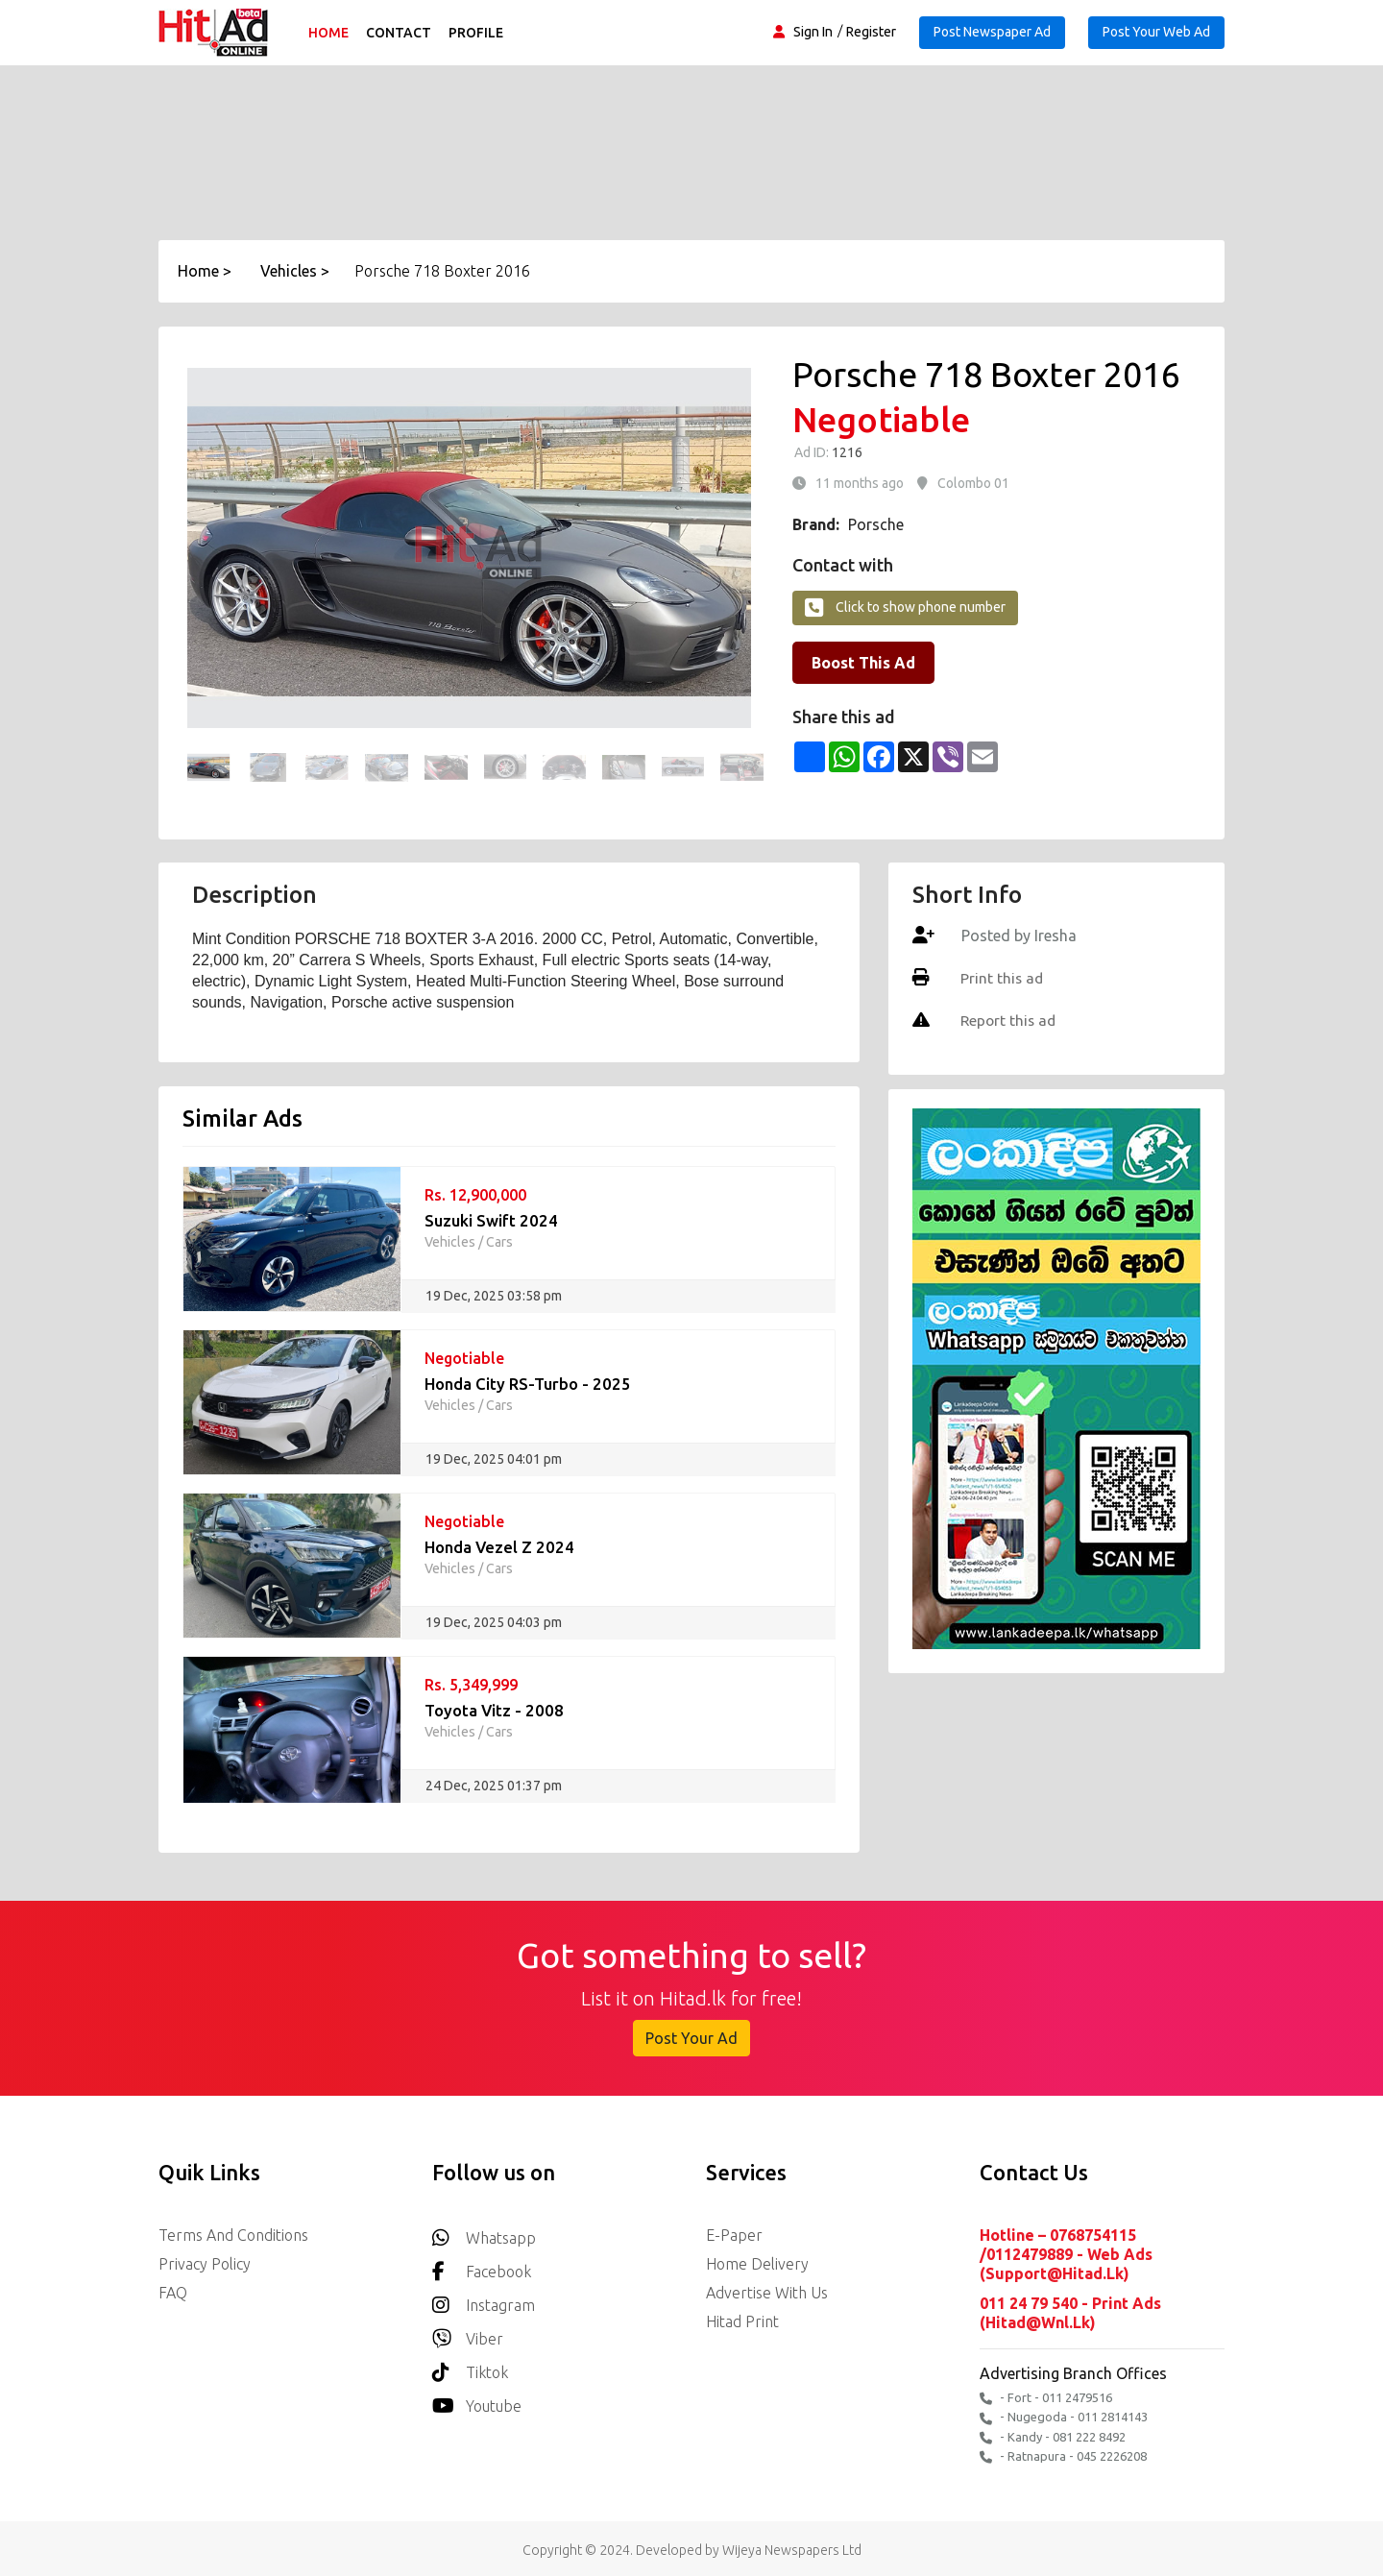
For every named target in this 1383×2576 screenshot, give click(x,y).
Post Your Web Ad (1156, 31)
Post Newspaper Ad (992, 31)
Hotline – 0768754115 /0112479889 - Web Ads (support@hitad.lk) (1066, 2254)
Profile (478, 32)
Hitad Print (742, 2321)
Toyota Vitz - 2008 (495, 1710)
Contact (401, 32)
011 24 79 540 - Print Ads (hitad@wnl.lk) (1070, 2312)
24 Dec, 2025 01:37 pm (493, 1785)
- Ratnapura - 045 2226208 (1063, 2453)
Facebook (481, 2266)
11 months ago (859, 483)
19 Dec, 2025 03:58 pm (493, 1295)
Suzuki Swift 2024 (491, 1220)
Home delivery (757, 2263)
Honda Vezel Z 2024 (500, 1547)
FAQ (172, 2292)
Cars (499, 1242)
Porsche (876, 524)
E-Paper (734, 2235)
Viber (467, 2333)
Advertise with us (767, 2292)
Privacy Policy (204, 2263)
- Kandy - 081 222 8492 (1053, 2434)
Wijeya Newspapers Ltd (791, 2546)
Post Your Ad (691, 2038)
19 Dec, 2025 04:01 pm (493, 1459)
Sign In (813, 31)
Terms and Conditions (233, 2235)
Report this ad (1008, 1020)
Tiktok (470, 2367)
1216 (845, 452)
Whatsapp (484, 2232)
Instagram (483, 2300)
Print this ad (1001, 977)
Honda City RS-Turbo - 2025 (528, 1383)
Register (871, 31)
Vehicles (450, 1242)
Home (331, 32)
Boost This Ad (863, 662)
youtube (477, 2401)
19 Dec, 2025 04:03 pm (493, 1622)
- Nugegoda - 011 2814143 (1064, 2415)
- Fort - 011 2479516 (1046, 2396)
